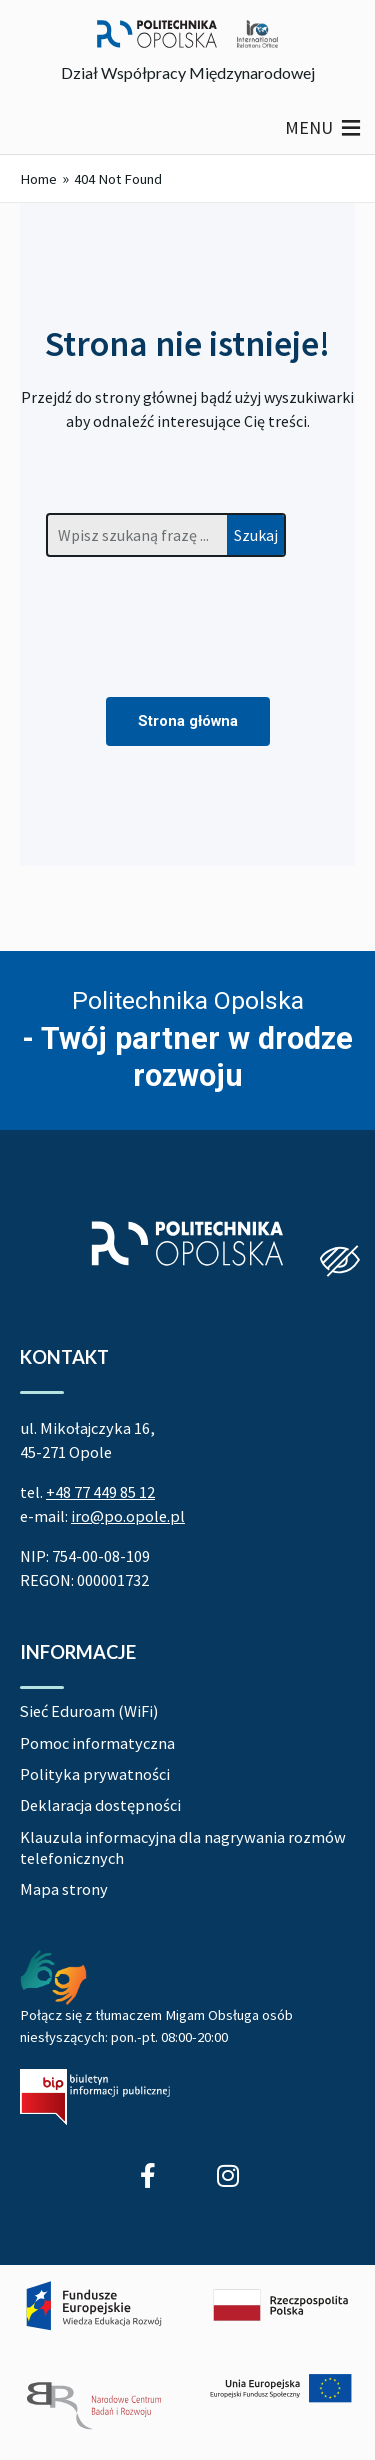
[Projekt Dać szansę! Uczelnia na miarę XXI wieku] (187, 2357)
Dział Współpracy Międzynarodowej (188, 72)
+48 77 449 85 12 (100, 1492)
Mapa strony (64, 1889)
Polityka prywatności (95, 1774)
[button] (309, 128)
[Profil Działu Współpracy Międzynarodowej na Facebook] (148, 2175)
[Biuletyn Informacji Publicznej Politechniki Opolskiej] (95, 2097)
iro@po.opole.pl (128, 1516)
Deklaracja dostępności (100, 1805)
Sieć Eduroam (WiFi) (89, 1711)
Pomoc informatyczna (97, 1743)
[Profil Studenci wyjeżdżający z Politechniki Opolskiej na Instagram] (228, 2175)
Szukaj (256, 535)
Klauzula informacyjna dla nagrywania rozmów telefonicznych (183, 1847)
